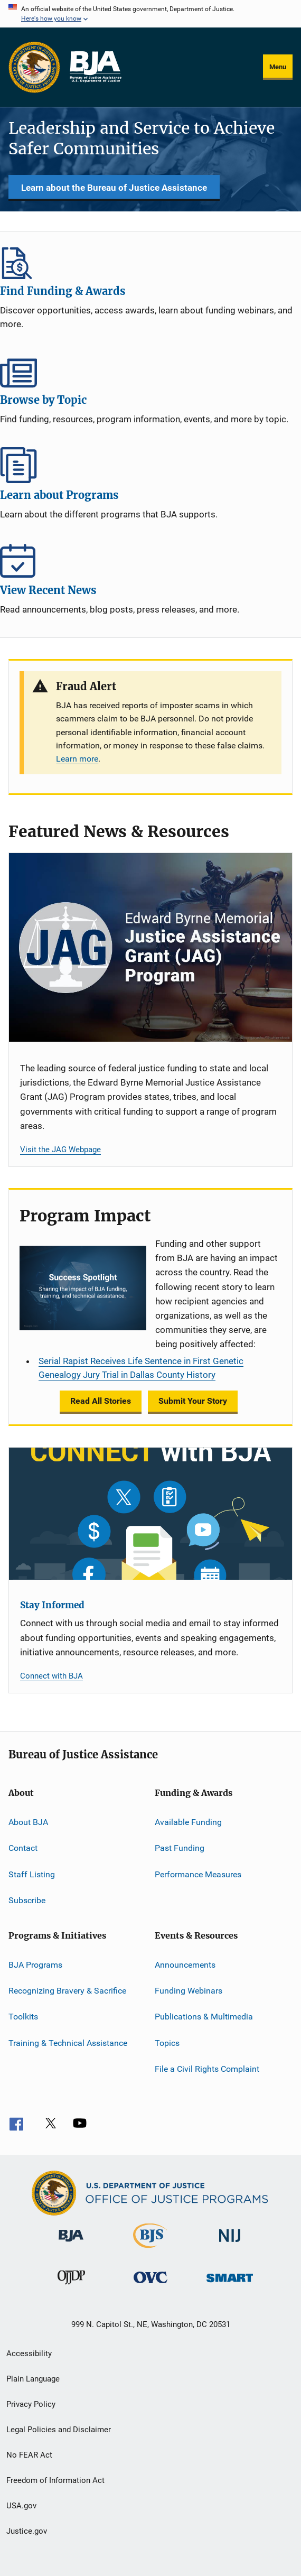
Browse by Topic (150, 370)
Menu (277, 67)
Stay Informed (52, 1605)
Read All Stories (100, 1401)
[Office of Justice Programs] (34, 67)
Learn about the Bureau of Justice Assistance (114, 187)
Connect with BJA (51, 1676)
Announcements (185, 1964)
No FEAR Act (29, 2455)
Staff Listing (31, 1874)
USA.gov (21, 2505)
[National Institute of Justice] (229, 2244)
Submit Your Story (192, 1401)
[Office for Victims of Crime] (150, 2285)
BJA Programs (35, 1964)
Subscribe (26, 1900)
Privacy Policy (30, 2404)
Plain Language (33, 2379)
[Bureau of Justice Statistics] (150, 2250)
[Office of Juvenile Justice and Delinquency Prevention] (71, 2286)
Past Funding (179, 1848)
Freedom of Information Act (55, 2480)
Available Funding (188, 1822)
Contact (22, 1848)
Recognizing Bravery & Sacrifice (67, 1991)
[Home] (95, 67)
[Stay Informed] (150, 1514)
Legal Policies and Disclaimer (58, 2429)
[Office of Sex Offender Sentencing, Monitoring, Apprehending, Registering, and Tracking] (229, 2284)
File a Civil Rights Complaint (207, 2069)
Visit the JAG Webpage (60, 1149)
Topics (167, 2042)
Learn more (77, 759)
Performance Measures (198, 1874)
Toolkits (23, 2017)
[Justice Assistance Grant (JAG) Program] (150, 947)
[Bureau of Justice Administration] (71, 2243)
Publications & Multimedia (204, 2017)
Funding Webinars (188, 1991)
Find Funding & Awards (150, 261)
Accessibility (29, 2353)
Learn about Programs (150, 465)
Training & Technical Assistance (67, 2042)
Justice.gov (26, 2531)
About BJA (28, 1822)
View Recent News (150, 560)
